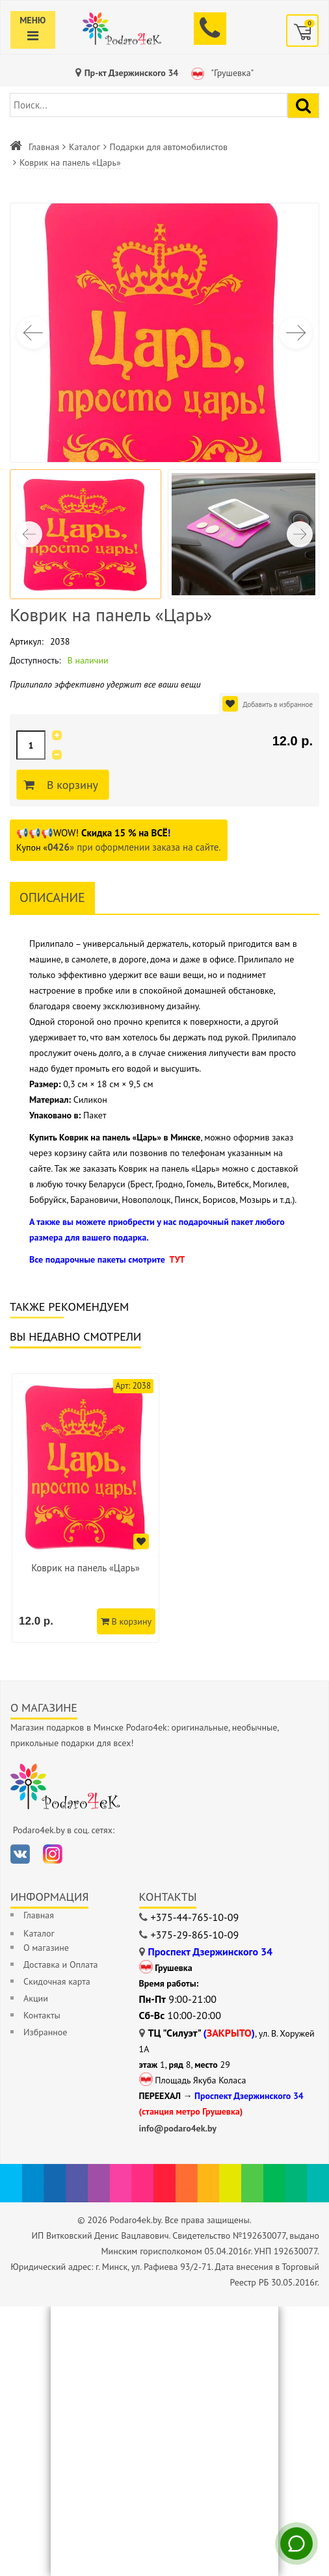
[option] (85, 1508)
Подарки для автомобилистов (169, 147)
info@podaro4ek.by (178, 2128)
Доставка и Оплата (60, 1964)
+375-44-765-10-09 (195, 1917)
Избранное (45, 2032)
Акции (35, 1998)
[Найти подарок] (303, 105)
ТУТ (177, 1259)
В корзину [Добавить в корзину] (70, 785)
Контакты (41, 2015)
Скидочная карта (56, 1981)
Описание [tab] (52, 897)
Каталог (84, 147)
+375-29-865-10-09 (195, 1934)
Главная (44, 147)
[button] (296, 332)
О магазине (46, 1947)
